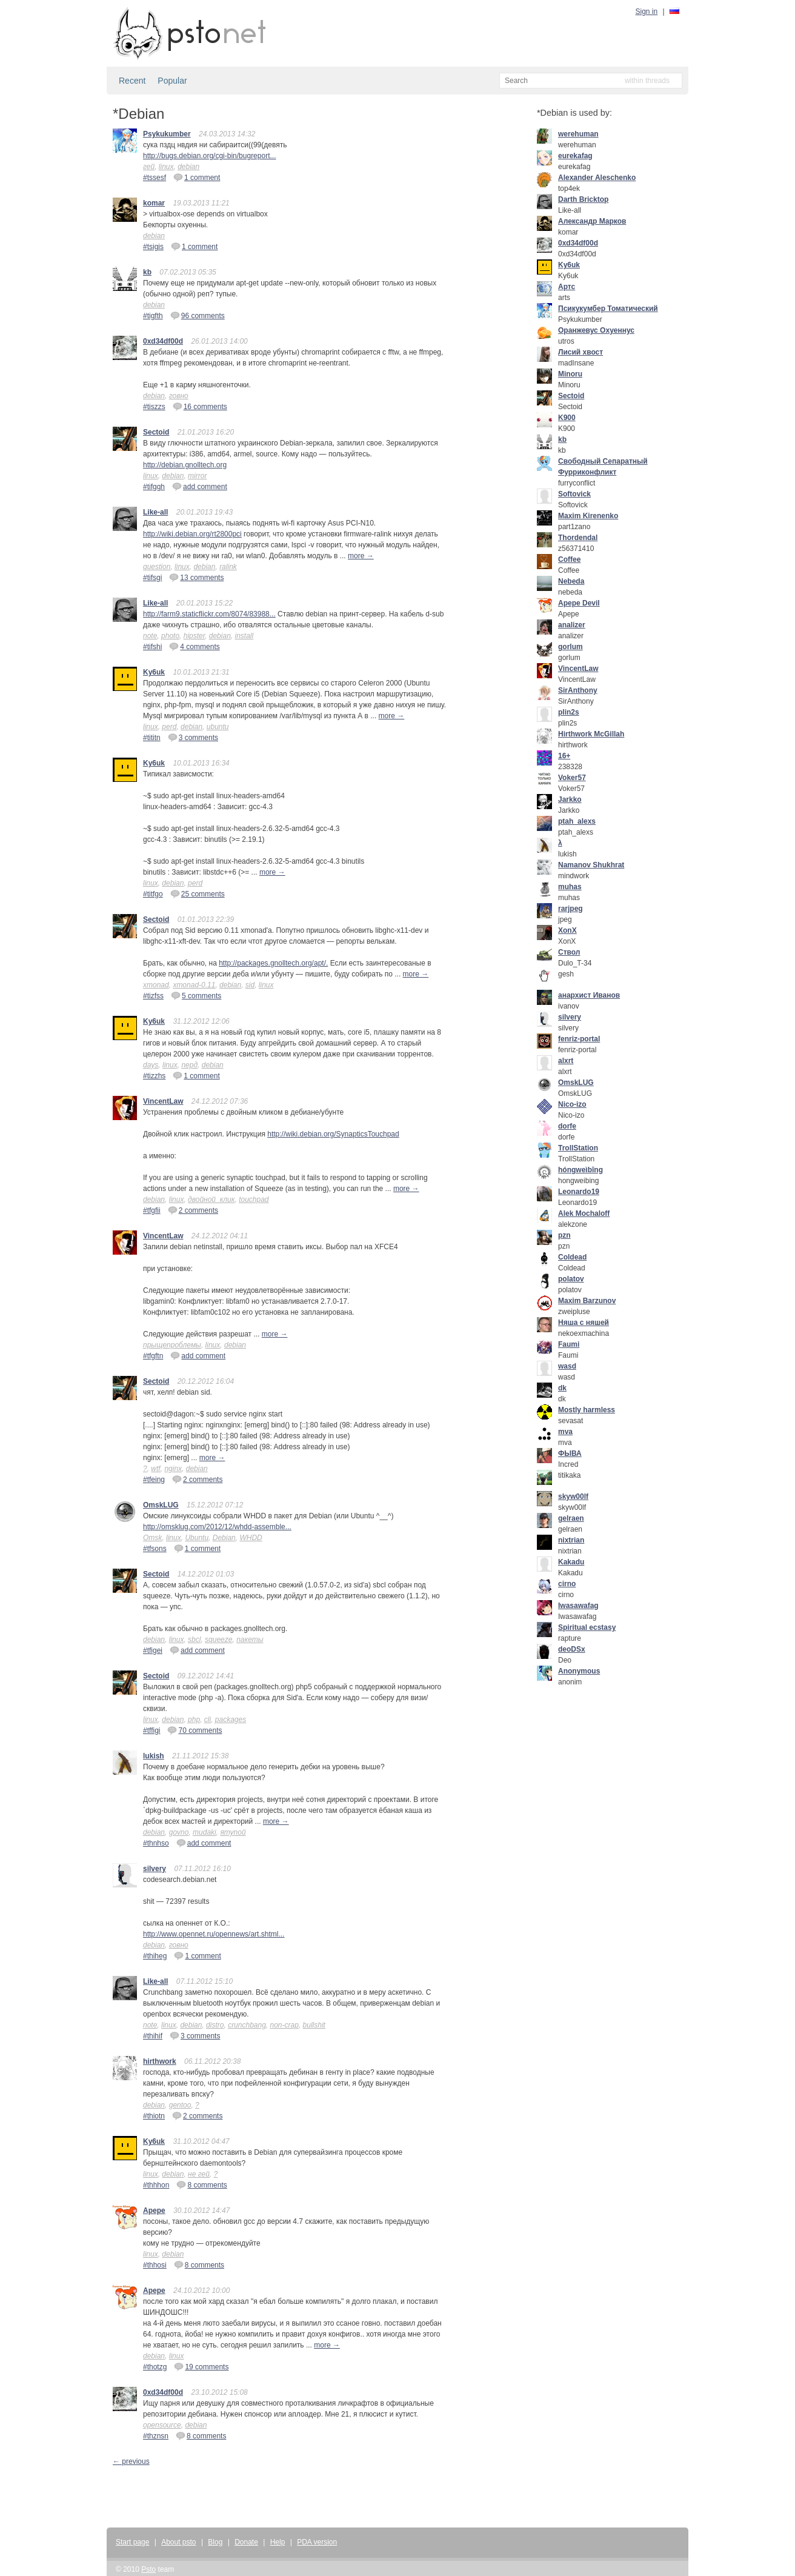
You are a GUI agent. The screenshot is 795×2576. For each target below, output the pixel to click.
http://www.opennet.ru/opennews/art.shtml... (213, 1934)
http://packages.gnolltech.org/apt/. (273, 963)
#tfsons (155, 1548)
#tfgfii (152, 1210)
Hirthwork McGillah (591, 734)
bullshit (314, 2025)
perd (169, 726)
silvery (154, 1868)
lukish (153, 1756)
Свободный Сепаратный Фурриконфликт (603, 466)
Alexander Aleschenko (597, 177)
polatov (571, 1279)
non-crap (284, 2025)
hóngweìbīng (580, 1170)
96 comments (197, 315)
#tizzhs (154, 1076)
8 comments (201, 2184)
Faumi (568, 1344)
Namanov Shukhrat (591, 865)
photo (170, 636)
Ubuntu (196, 1537)
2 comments (193, 1210)
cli (207, 1719)
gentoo (180, 2105)
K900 (567, 417)
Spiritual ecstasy (587, 1627)
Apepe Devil (579, 603)
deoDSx (571, 1649)
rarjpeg (570, 908)
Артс (566, 286)
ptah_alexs (577, 821)
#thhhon (156, 2185)
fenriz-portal (579, 1039)
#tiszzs (154, 406)
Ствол (569, 952)
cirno (567, 1584)
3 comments (193, 737)
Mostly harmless (586, 1410)
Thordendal (577, 537)
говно (178, 396)
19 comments (201, 2366)
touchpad (253, 1199)
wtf (155, 1468)
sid (249, 985)
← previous (131, 2461)
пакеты (249, 1639)
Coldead (572, 1257)
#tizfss (153, 996)
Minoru (570, 374)
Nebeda (571, 581)
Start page (132, 2542)
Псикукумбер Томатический (608, 308)
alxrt (565, 1060)
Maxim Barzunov (587, 1300)
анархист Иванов (589, 995)
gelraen (571, 1518)
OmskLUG (161, 1505)
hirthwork (159, 2061)
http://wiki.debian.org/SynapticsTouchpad (333, 1134)
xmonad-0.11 (194, 985)
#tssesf (154, 177)
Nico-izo (572, 1104)
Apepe (154, 2210)
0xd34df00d (163, 341)
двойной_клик (211, 1199)
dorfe (567, 1126)
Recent (132, 80)
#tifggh (154, 486)
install (244, 636)
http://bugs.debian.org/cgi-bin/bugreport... (209, 156)
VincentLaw (163, 1101)
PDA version (317, 2542)
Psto (148, 2569)
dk (562, 1388)
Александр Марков (592, 221)
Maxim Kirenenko (588, 516)
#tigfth (153, 316)
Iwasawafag (578, 1605)
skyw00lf (573, 1496)
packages (230, 1719)
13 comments (196, 577)
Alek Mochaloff (584, 1213)
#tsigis (153, 246)
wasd (567, 1366)
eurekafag (575, 156)
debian (188, 166)
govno (179, 1832)
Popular (172, 80)
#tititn (152, 737)
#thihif (152, 2036)
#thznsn (155, 2436)
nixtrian (571, 1540)
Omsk (152, 1537)
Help (277, 2542)
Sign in (647, 11)
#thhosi (155, 2265)
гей (149, 166)
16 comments (200, 406)
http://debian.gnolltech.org (185, 465)
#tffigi (151, 1730)
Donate (246, 2542)
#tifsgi (152, 577)
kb (147, 272)
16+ (564, 756)
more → (361, 556)
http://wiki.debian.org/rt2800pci (192, 534)
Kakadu (571, 1562)
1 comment (196, 177)
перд (189, 1065)
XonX (567, 930)
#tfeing (154, 1479)
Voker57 (572, 777)
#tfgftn (153, 1356)
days (150, 1065)
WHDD (250, 1537)
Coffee (569, 559)
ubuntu (218, 726)
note (150, 636)
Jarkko (570, 799)
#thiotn (154, 2116)
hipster (194, 636)
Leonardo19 (578, 1191)
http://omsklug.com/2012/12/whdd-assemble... (217, 1527)
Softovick (574, 494)
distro (215, 2025)
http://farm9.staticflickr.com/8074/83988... (209, 614)
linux (166, 166)
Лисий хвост (580, 352)
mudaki (204, 1832)
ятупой (232, 1832)
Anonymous (579, 1671)
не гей (199, 2174)
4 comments (194, 646)
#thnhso (156, 1843)
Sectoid (156, 432)
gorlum (570, 646)
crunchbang (247, 2025)
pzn (564, 1235)
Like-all (155, 512)
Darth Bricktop (583, 199)
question (156, 566)
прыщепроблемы (172, 1345)
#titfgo (153, 894)
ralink (228, 566)
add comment (199, 486)
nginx (173, 1468)
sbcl (194, 1639)
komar (154, 203)
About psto (178, 2542)
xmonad (156, 985)
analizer (571, 625)
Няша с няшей (583, 1322)
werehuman (578, 134)
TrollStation (578, 1148)
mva (565, 1431)
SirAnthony (577, 690)
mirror (197, 476)
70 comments (194, 1730)
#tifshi (152, 646)
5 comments (196, 995)
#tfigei (152, 1650)
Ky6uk (154, 672)
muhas (570, 887)
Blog (215, 2542)
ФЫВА (570, 1453)
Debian (224, 1537)
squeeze (218, 1639)
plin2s (568, 712)
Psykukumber (167, 134)
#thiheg (155, 1956)
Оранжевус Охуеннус (596, 330)
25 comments (197, 893)
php (194, 1719)
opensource (162, 2425)
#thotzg (155, 2367)
